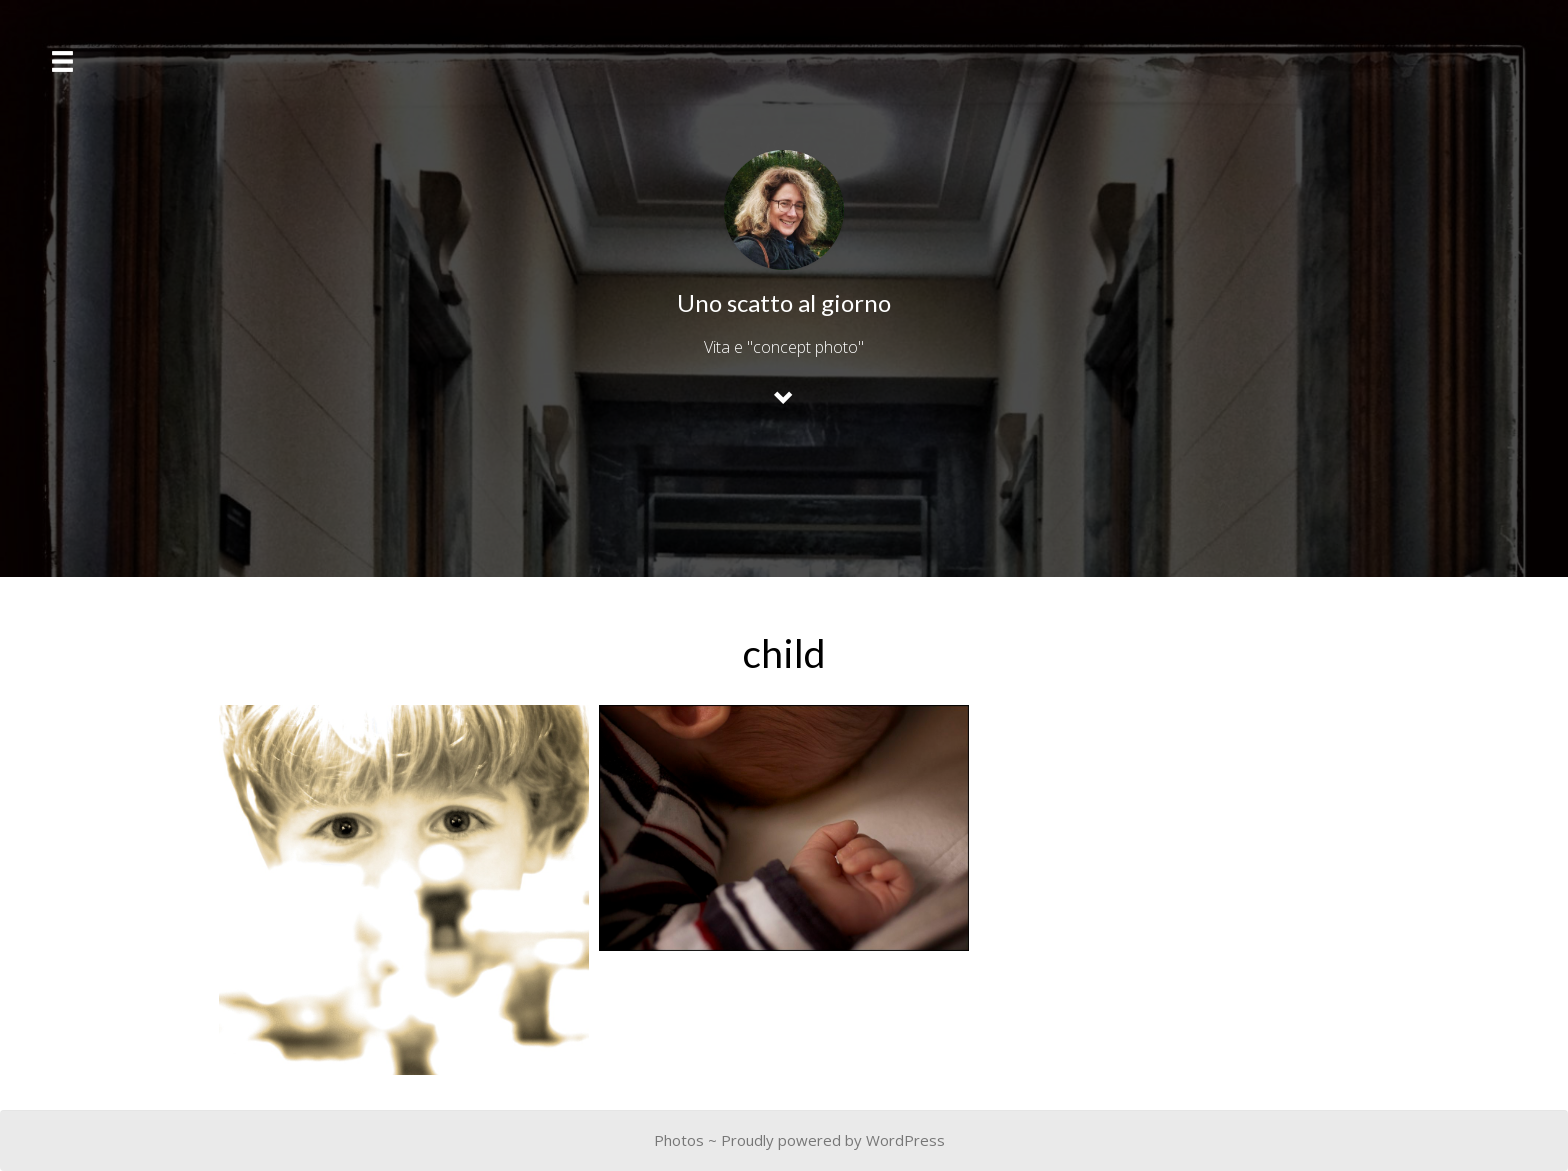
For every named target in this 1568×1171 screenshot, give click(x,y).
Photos (679, 1140)
